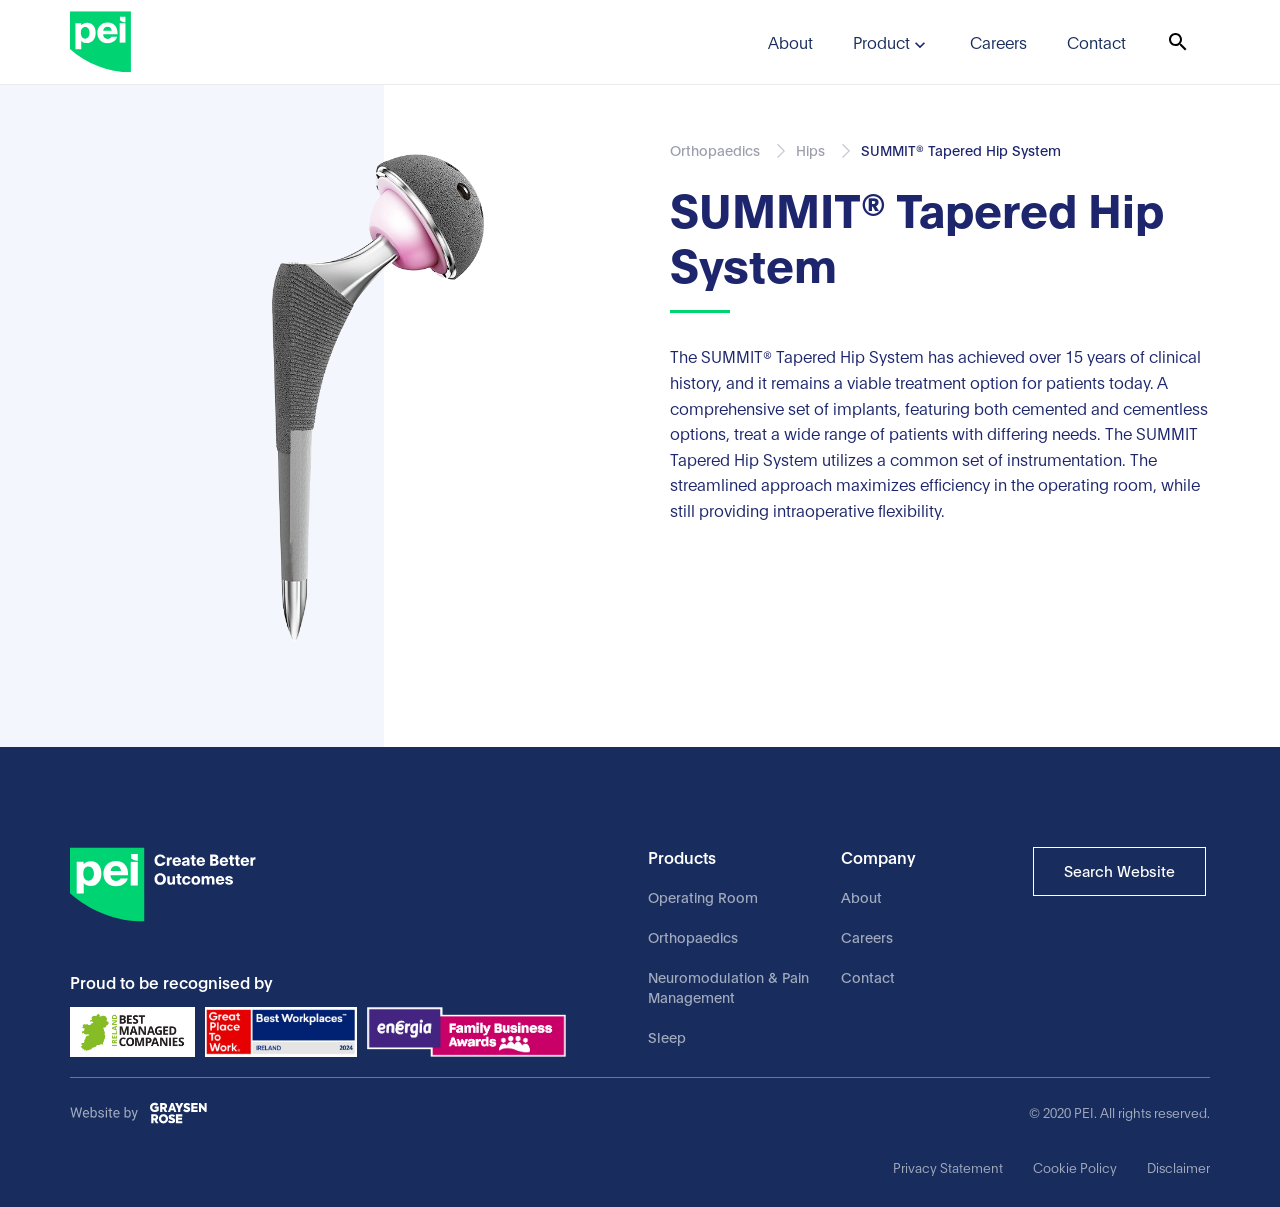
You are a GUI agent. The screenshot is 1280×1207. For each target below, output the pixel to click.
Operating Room (703, 896)
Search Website (1119, 870)
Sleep (667, 1036)
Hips (810, 149)
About (861, 896)
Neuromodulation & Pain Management (728, 986)
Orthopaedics (693, 936)
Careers (867, 936)
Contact (868, 976)
